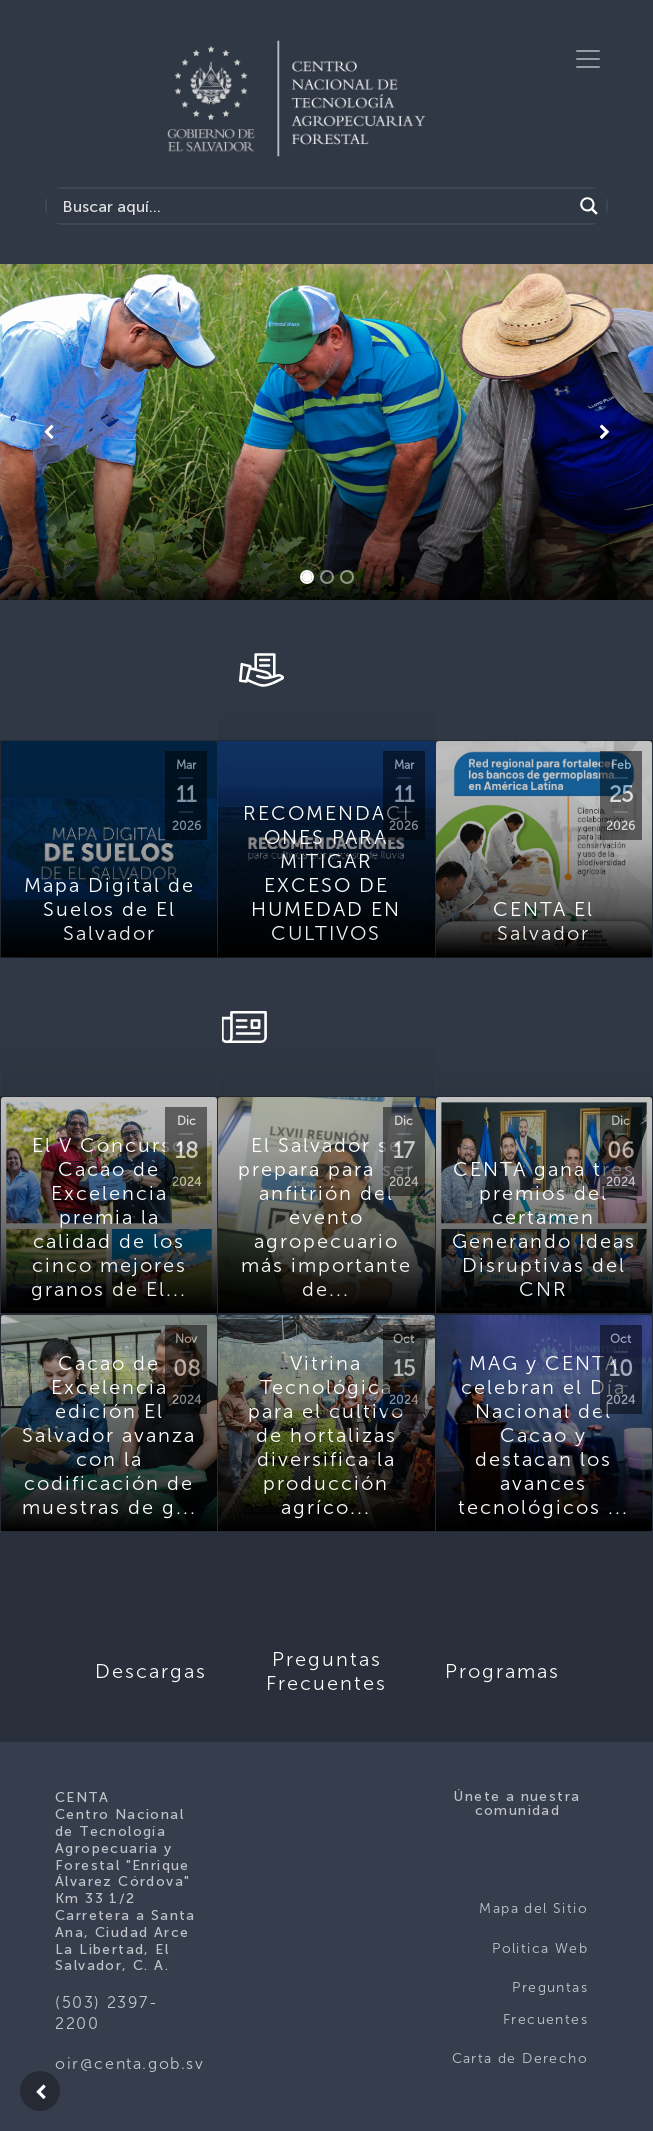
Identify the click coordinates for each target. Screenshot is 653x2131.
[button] (49, 432)
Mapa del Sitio (533, 1908)
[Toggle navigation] (588, 59)
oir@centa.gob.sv (130, 2063)
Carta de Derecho (520, 2058)
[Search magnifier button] (589, 206)
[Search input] (314, 206)
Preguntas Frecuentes (545, 2003)
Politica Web (540, 1948)
